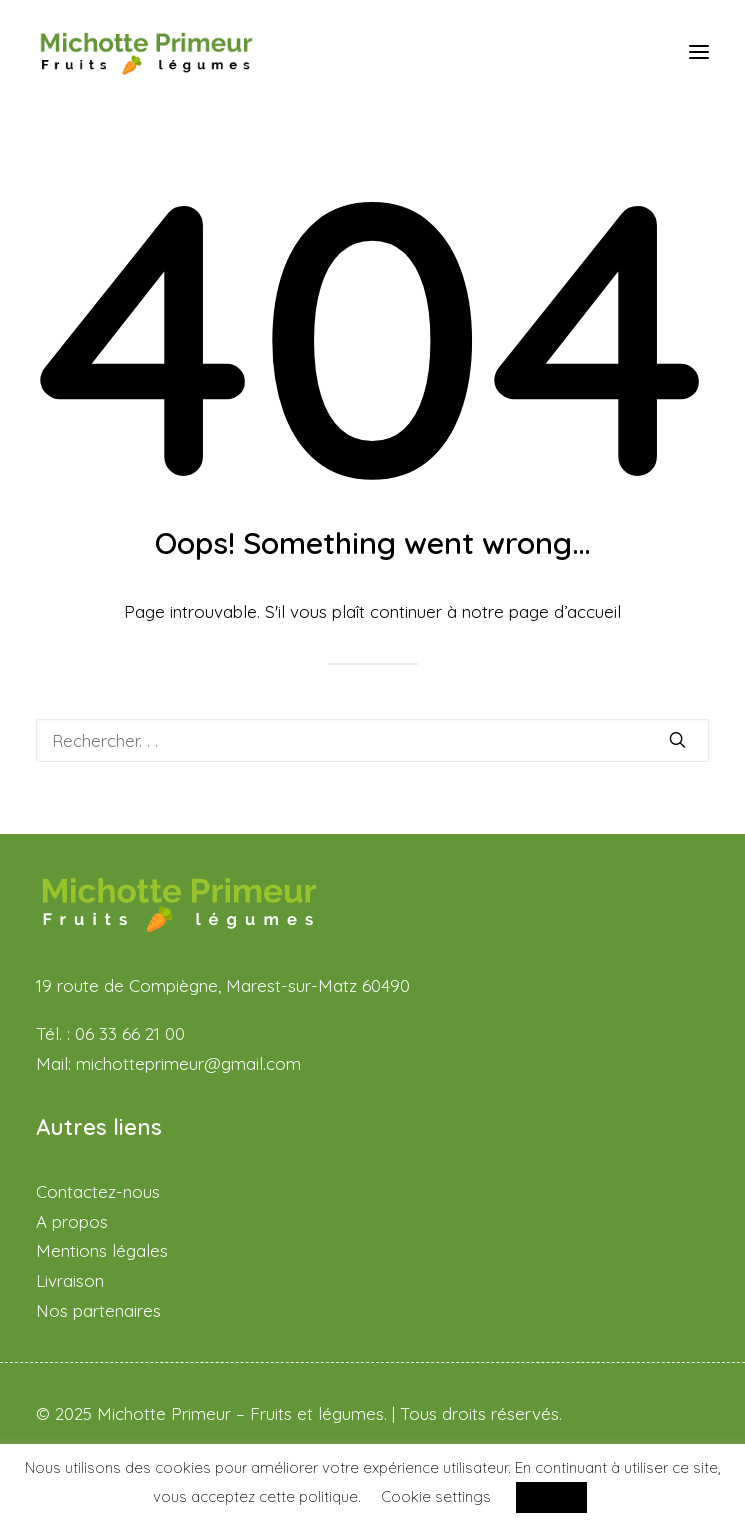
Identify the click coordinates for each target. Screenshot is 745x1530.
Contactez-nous (98, 1191)
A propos (72, 1221)
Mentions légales (102, 1250)
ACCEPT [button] (551, 1497)
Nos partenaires (98, 1310)
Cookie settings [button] (436, 1496)
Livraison (70, 1280)
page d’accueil (565, 611)
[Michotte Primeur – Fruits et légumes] (146, 52)
